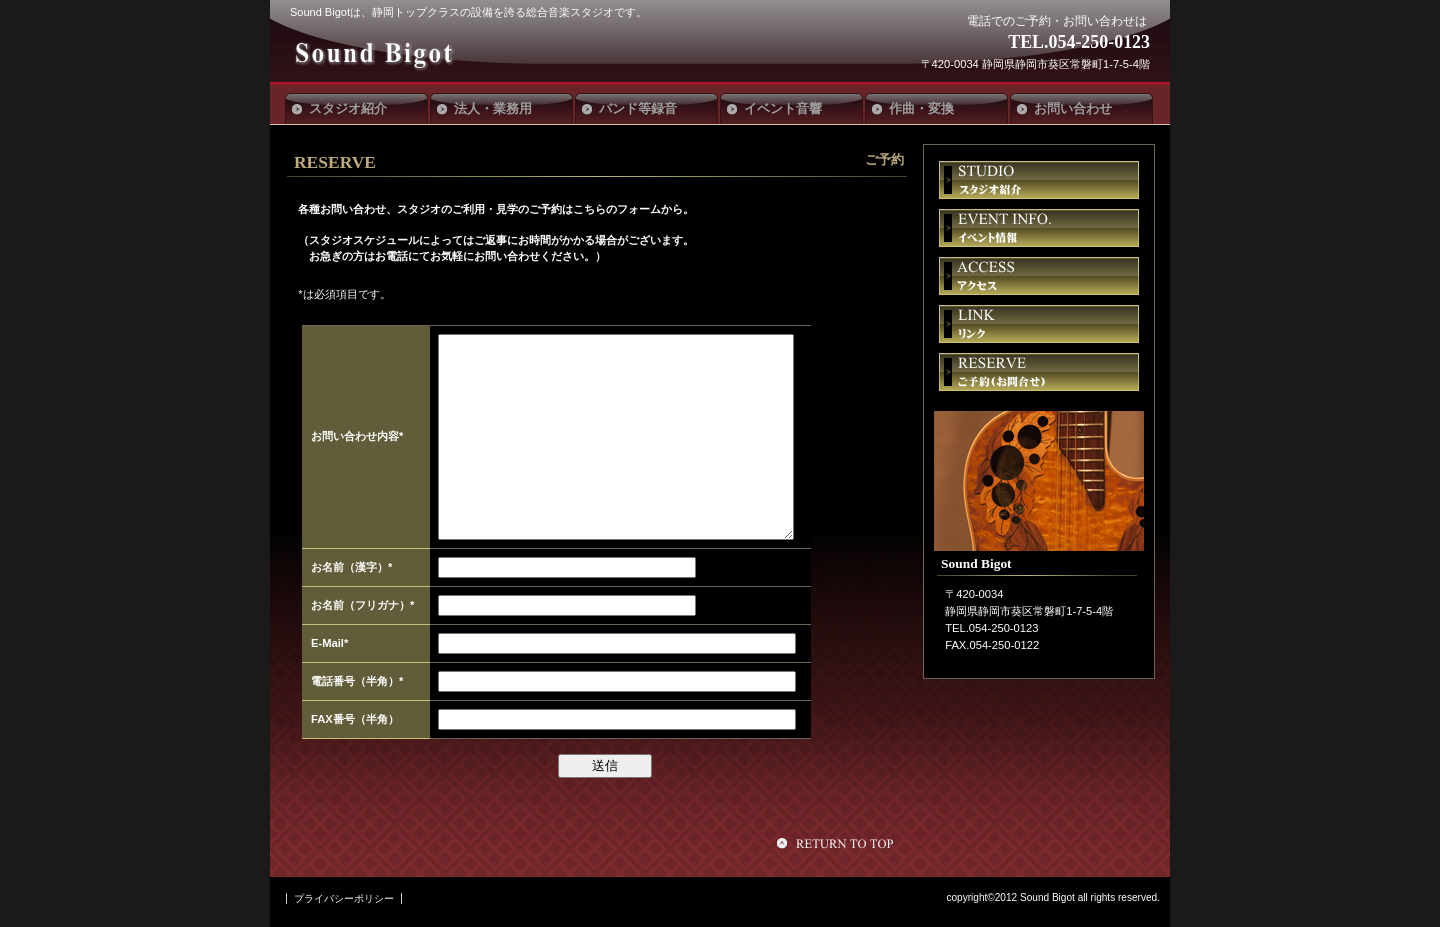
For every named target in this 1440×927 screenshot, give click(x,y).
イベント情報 (1039, 228)
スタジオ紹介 (1039, 180)
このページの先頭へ (838, 843)
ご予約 (1039, 372)
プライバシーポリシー (344, 898)
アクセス (1039, 276)
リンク (1039, 324)
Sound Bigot (438, 52)
